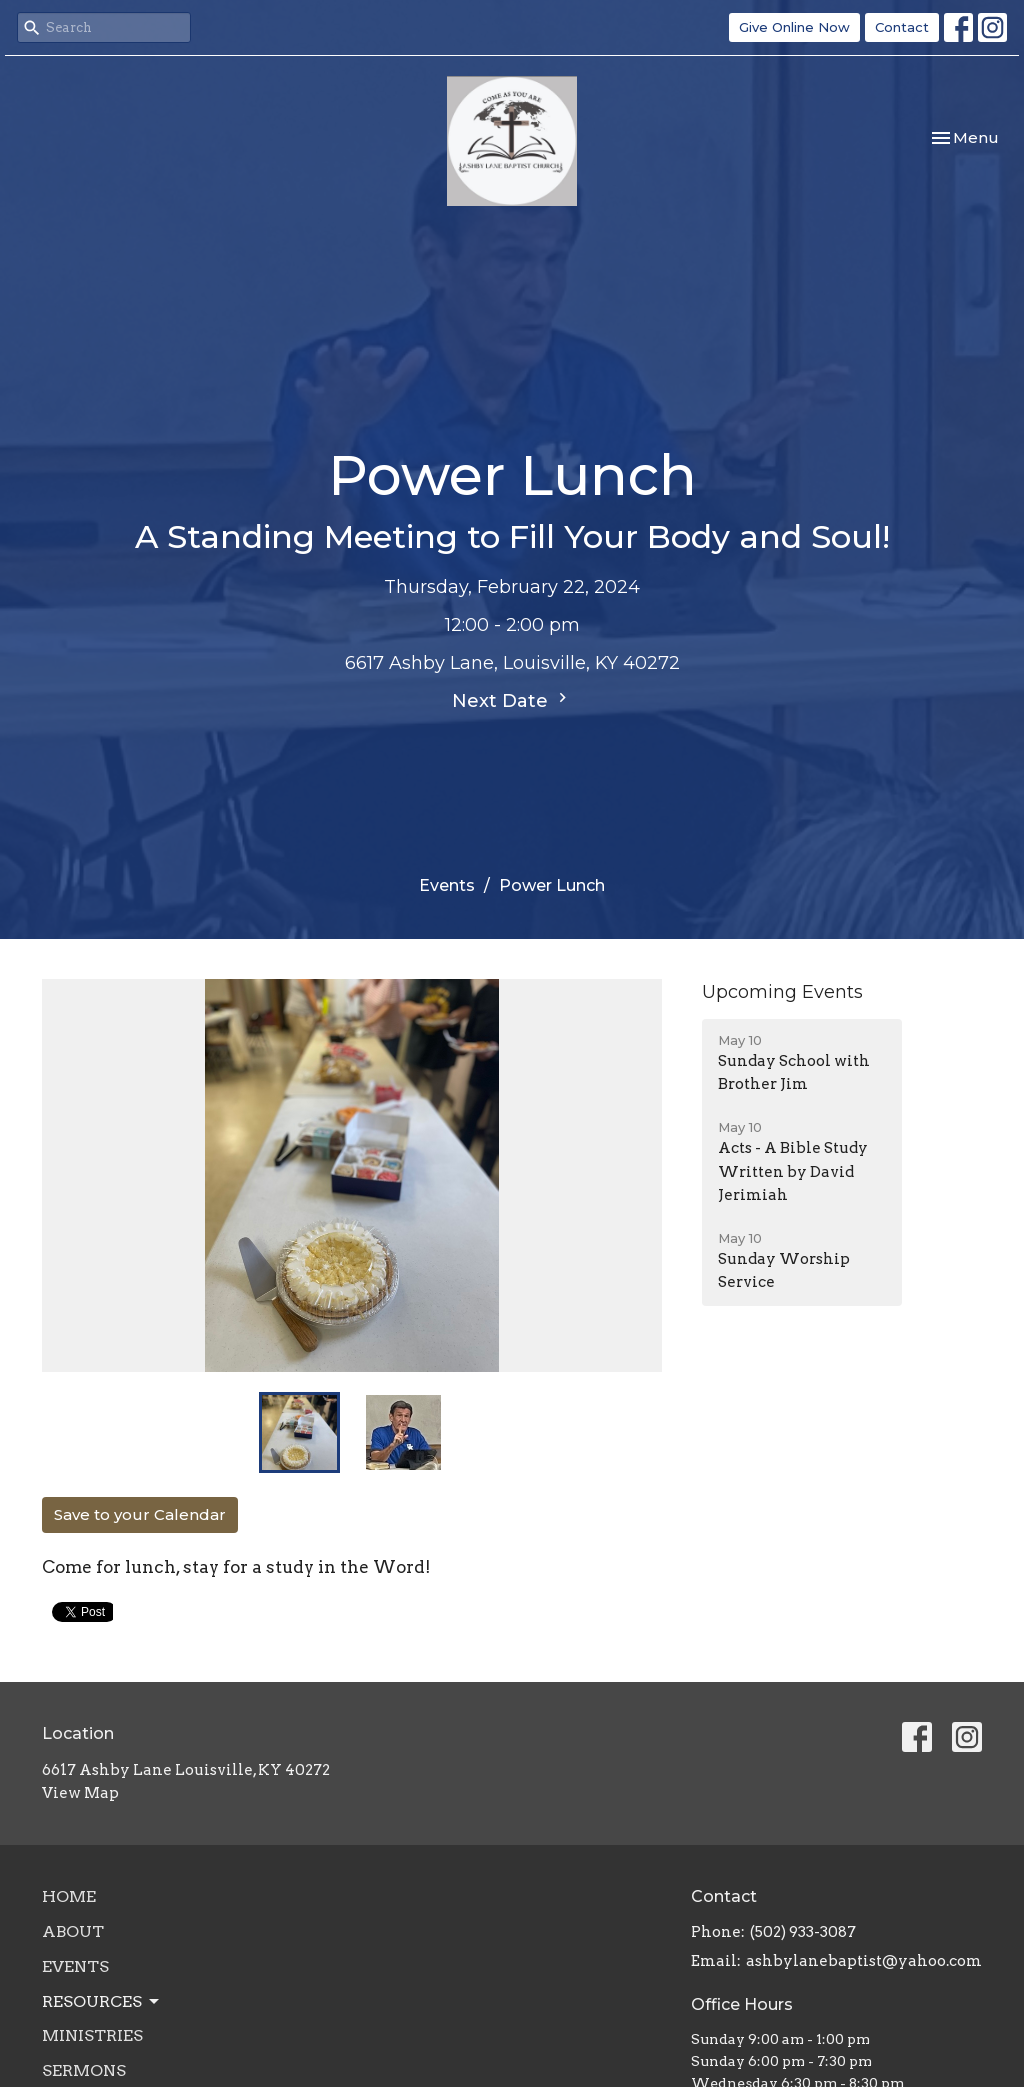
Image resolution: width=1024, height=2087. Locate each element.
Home (69, 1896)
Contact (902, 27)
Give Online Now (794, 27)
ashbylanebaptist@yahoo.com (864, 1961)
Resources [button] (102, 2002)
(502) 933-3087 (803, 1932)
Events (447, 885)
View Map (80, 1793)
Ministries (92, 2035)
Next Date (512, 700)
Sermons (84, 2070)
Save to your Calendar (140, 1514)
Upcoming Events (782, 992)
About (73, 1931)
